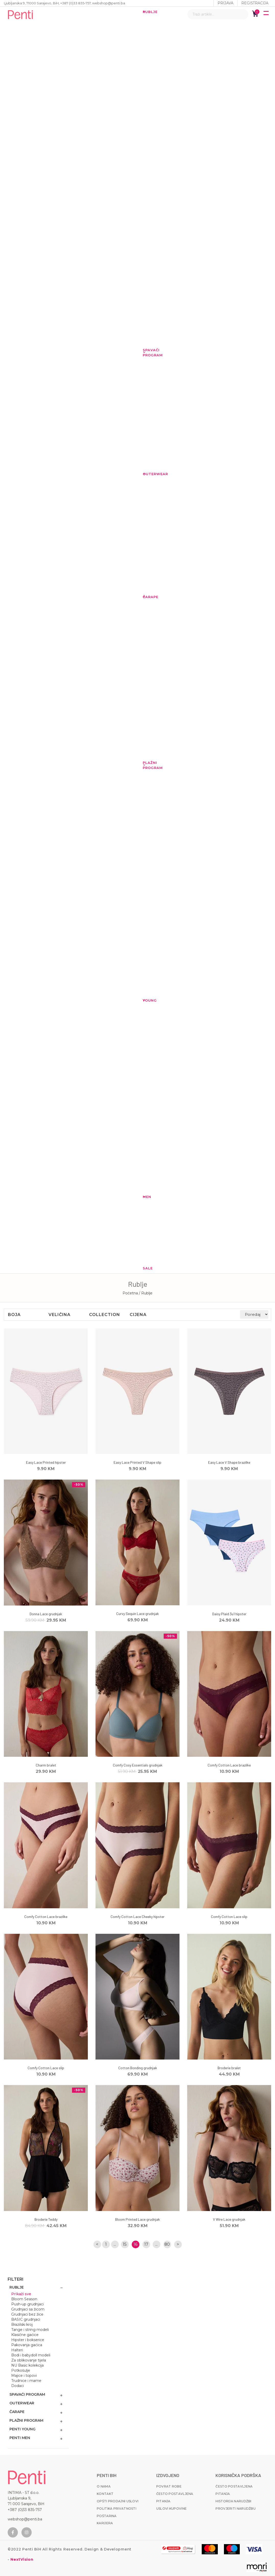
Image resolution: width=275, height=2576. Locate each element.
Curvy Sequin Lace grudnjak (137, 1613)
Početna (130, 1293)
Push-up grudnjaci (27, 2304)
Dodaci (17, 2385)
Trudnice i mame (26, 2380)
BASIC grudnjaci (25, 2319)
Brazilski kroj (22, 2324)
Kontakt (105, 2494)
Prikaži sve (21, 2294)
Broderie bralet (229, 2068)
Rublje (145, 12)
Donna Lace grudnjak (46, 1614)
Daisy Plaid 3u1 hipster (229, 1614)
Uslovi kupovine (171, 2508)
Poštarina (107, 2516)
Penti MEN (19, 2437)
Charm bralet (46, 1765)
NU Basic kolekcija (27, 2365)
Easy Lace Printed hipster (46, 1462)
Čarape (145, 597)
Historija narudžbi (233, 2501)
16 (135, 2244)
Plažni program (145, 765)
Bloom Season (24, 2299)
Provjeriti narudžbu (236, 2508)
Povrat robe (169, 2486)
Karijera (105, 2523)
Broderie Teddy (45, 2219)
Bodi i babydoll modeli (30, 2355)
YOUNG (145, 1000)
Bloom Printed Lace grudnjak (137, 2219)
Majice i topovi (24, 2375)
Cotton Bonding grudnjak (137, 2068)
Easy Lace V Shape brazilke (229, 1462)
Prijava (225, 3)
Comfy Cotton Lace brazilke (229, 1765)
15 (125, 2244)
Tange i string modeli (30, 2329)
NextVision (21, 2559)
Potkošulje (20, 2370)
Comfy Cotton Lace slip (229, 1916)
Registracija (254, 3)
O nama (104, 2486)
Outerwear (145, 474)
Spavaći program (145, 352)
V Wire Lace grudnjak (229, 2219)
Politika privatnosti (116, 2508)
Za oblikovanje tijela (28, 2360)
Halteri (17, 2350)
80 (167, 2244)
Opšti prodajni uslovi (117, 2501)
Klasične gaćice (25, 2334)
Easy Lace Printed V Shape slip (137, 1462)
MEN (145, 1197)
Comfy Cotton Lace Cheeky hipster (137, 1916)
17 (146, 2244)
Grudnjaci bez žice (27, 2314)
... (115, 2244)
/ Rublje (145, 1293)
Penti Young (22, 2429)
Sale (145, 1268)
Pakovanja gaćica (26, 2345)
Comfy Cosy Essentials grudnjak (137, 1765)
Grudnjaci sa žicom (27, 2309)
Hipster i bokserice (27, 2340)
